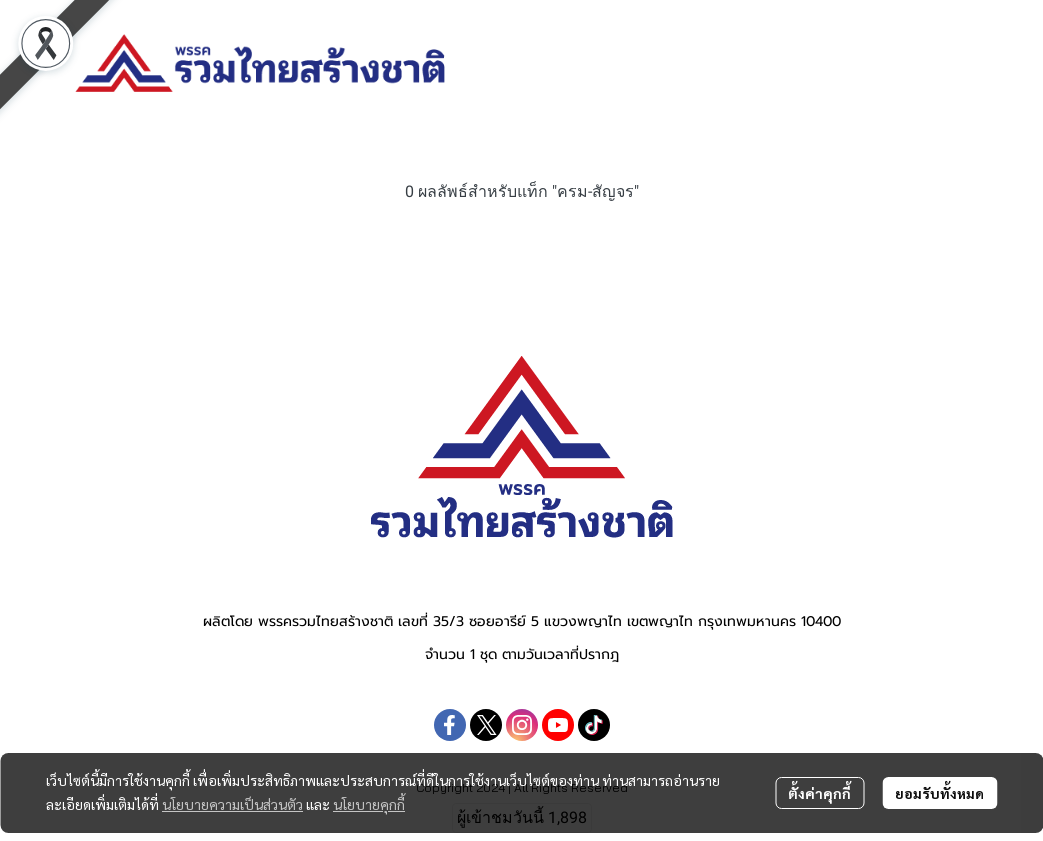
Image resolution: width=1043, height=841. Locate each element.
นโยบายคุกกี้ (369, 804)
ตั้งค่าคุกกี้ (819, 793)
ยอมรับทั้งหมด (939, 793)
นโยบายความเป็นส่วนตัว (232, 804)
